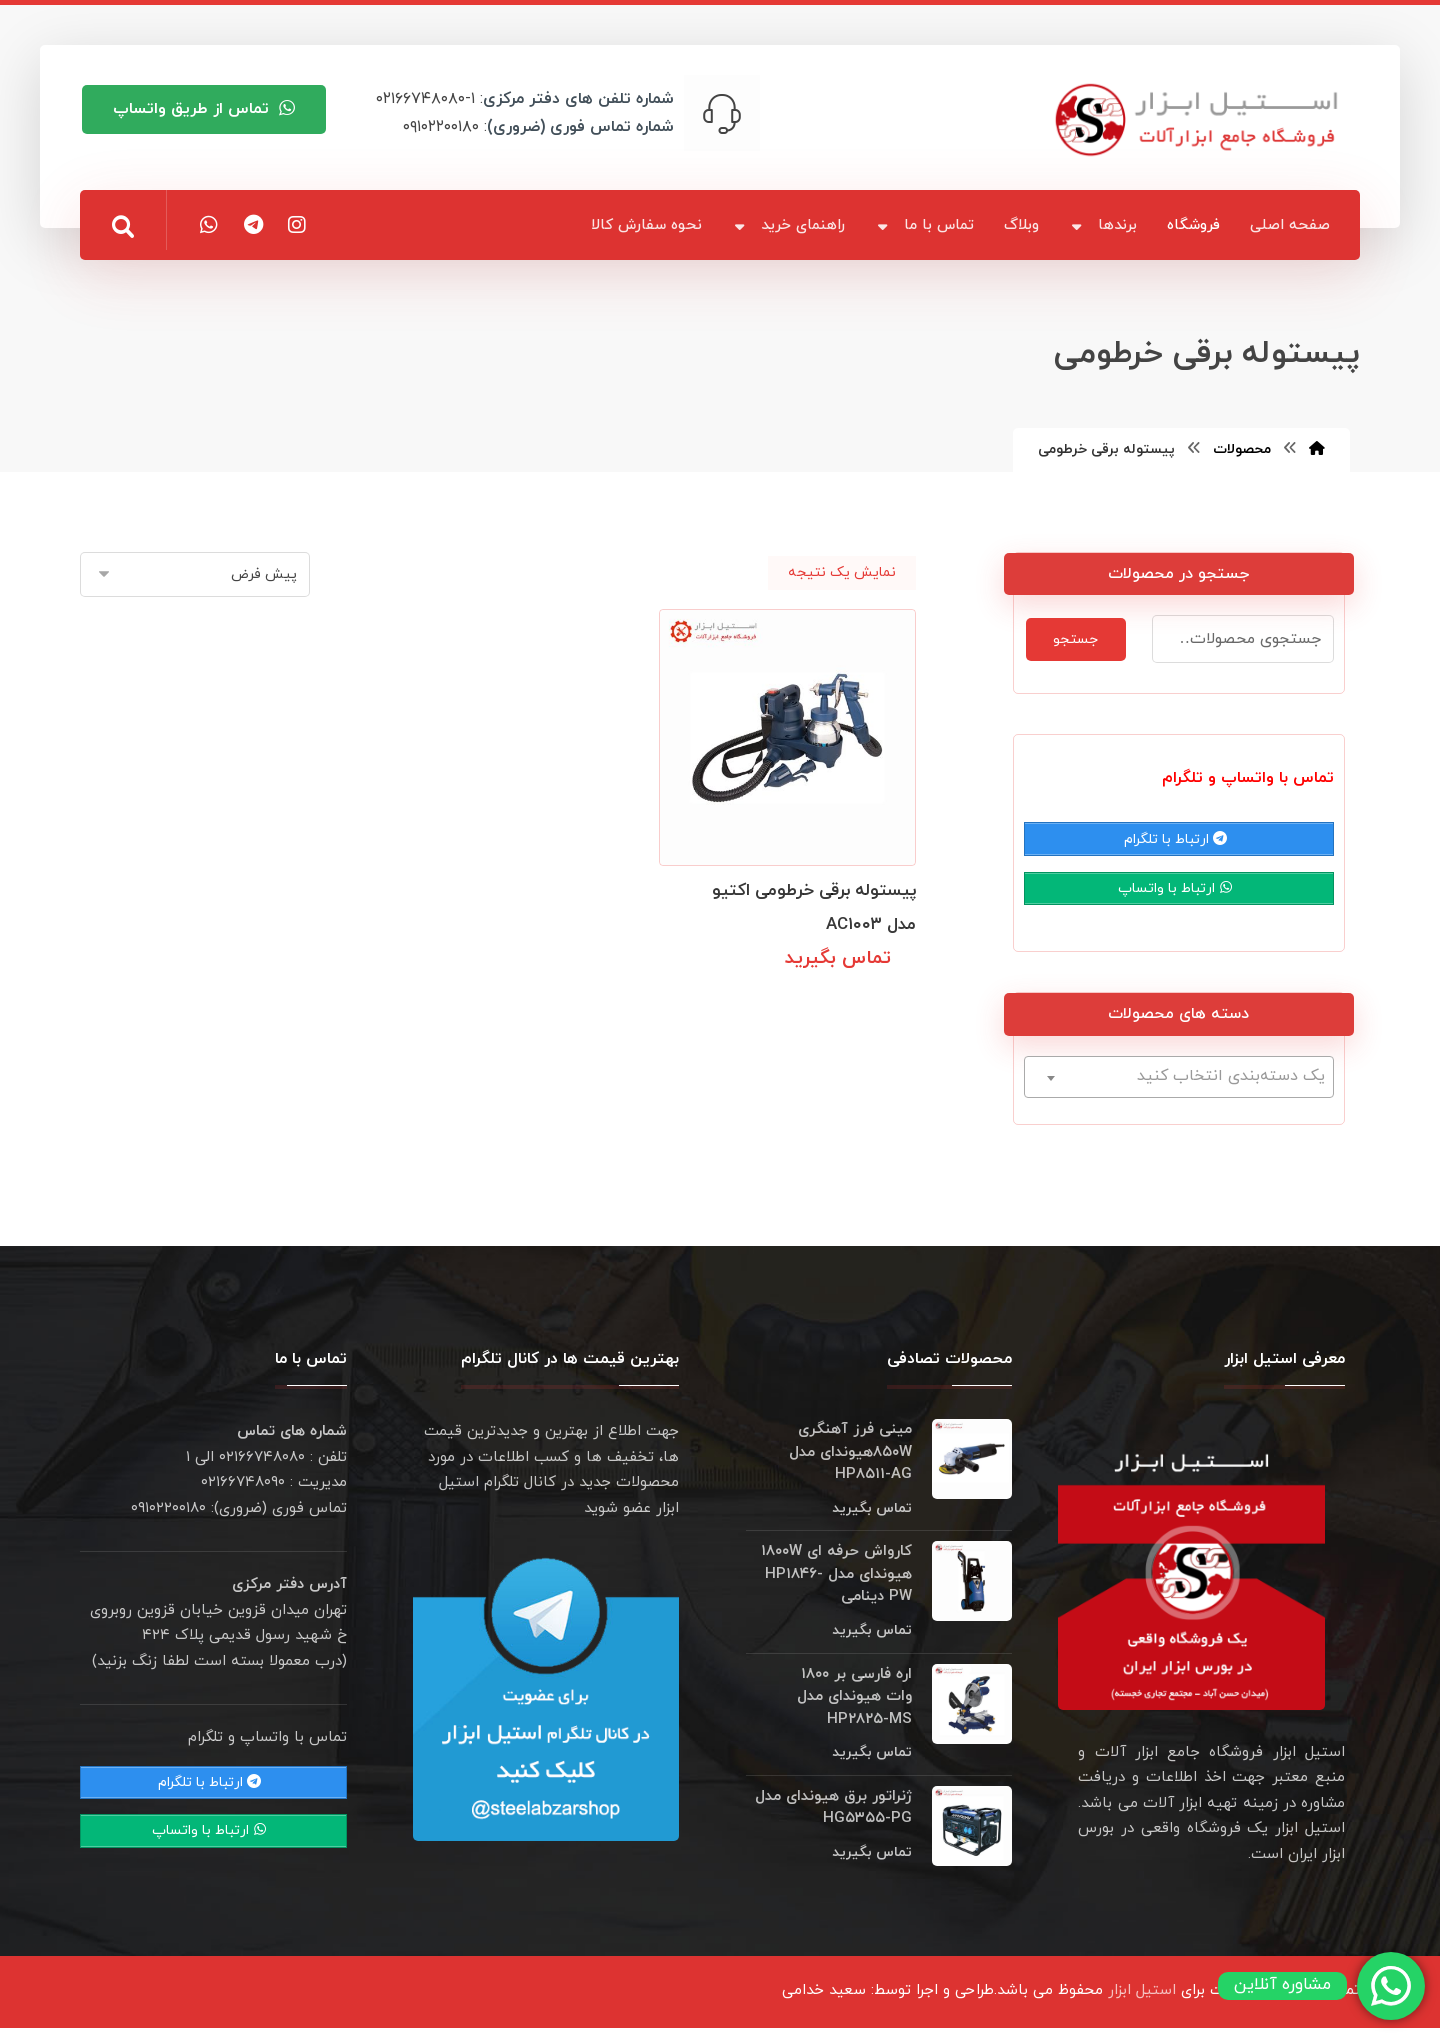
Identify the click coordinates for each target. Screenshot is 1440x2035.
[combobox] (1179, 1084)
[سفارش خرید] (195, 574)
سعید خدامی (824, 1997)
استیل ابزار (1142, 1997)
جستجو (1075, 639)
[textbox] (1179, 1083)
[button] (123, 227)
